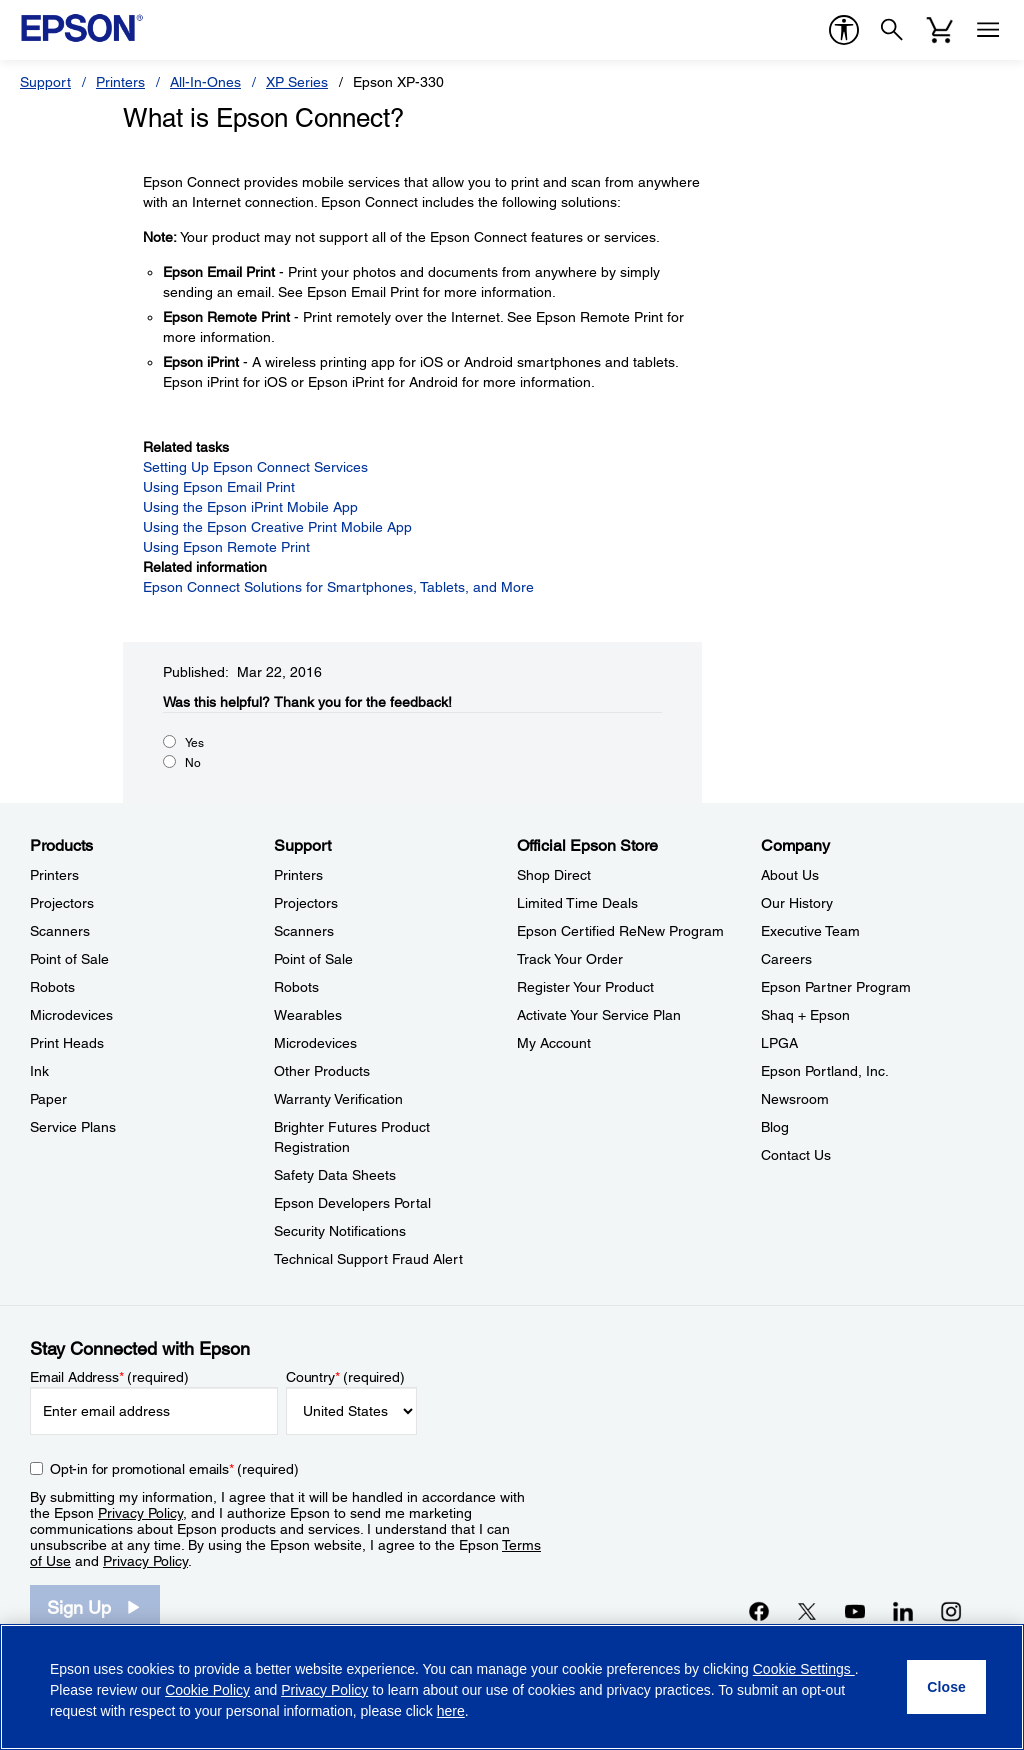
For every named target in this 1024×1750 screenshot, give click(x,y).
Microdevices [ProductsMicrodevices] (71, 1015)
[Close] (946, 1687)
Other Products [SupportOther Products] (322, 1071)
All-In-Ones (205, 82)
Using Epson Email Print (219, 487)
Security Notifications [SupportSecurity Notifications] (340, 1231)
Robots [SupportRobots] (296, 987)
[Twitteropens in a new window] (807, 1611)
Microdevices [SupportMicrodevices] (315, 1043)
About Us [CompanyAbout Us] (790, 875)
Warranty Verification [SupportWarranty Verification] (338, 1099)
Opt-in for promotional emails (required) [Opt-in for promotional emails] (174, 1469)
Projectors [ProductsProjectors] (62, 903)
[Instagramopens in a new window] (951, 1611)
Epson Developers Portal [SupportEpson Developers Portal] (352, 1203)
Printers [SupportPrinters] (298, 875)
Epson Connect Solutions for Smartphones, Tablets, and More (338, 587)
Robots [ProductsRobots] (52, 987)
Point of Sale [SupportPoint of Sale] (313, 959)
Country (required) (345, 1377)
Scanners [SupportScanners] (304, 931)
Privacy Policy (140, 1513)
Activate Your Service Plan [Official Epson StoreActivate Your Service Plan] (599, 1015)
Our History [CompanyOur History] (797, 903)
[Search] (892, 30)
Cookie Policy (207, 1690)
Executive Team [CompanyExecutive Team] (810, 931)
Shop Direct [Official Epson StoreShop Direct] (554, 875)
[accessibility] (844, 30)
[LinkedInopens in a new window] (903, 1611)
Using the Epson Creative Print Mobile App (277, 527)
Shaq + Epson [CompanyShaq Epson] (805, 1015)
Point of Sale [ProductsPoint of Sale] (69, 959)
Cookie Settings (804, 1669)
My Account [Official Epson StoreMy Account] (554, 1043)
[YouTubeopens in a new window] (855, 1611)
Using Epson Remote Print (226, 547)
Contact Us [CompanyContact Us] (796, 1155)
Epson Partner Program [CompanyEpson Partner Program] (836, 987)
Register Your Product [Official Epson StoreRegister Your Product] (585, 987)
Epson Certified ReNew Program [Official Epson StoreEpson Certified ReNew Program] (620, 931)
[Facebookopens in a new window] (759, 1611)
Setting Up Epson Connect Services (255, 467)
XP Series (297, 82)
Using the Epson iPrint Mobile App (250, 507)
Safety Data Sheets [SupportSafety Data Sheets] (335, 1175)
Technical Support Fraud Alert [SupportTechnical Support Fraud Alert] (368, 1259)
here (451, 1711)
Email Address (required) (109, 1377)
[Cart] (940, 30)
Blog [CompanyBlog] (775, 1127)
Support (45, 82)
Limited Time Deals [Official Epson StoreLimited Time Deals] (577, 903)
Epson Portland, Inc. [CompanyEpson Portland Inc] (825, 1071)
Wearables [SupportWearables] (308, 1015)
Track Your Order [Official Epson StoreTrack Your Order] (570, 959)
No (193, 763)
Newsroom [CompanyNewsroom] (795, 1099)
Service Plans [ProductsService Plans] (73, 1127)
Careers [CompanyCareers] (786, 959)
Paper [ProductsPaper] (48, 1099)
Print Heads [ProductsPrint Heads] (67, 1043)
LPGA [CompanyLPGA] (779, 1043)
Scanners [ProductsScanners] (60, 931)
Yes (194, 743)
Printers (120, 82)
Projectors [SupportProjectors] (306, 903)
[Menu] (988, 30)
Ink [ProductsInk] (39, 1071)
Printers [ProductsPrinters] (54, 875)
